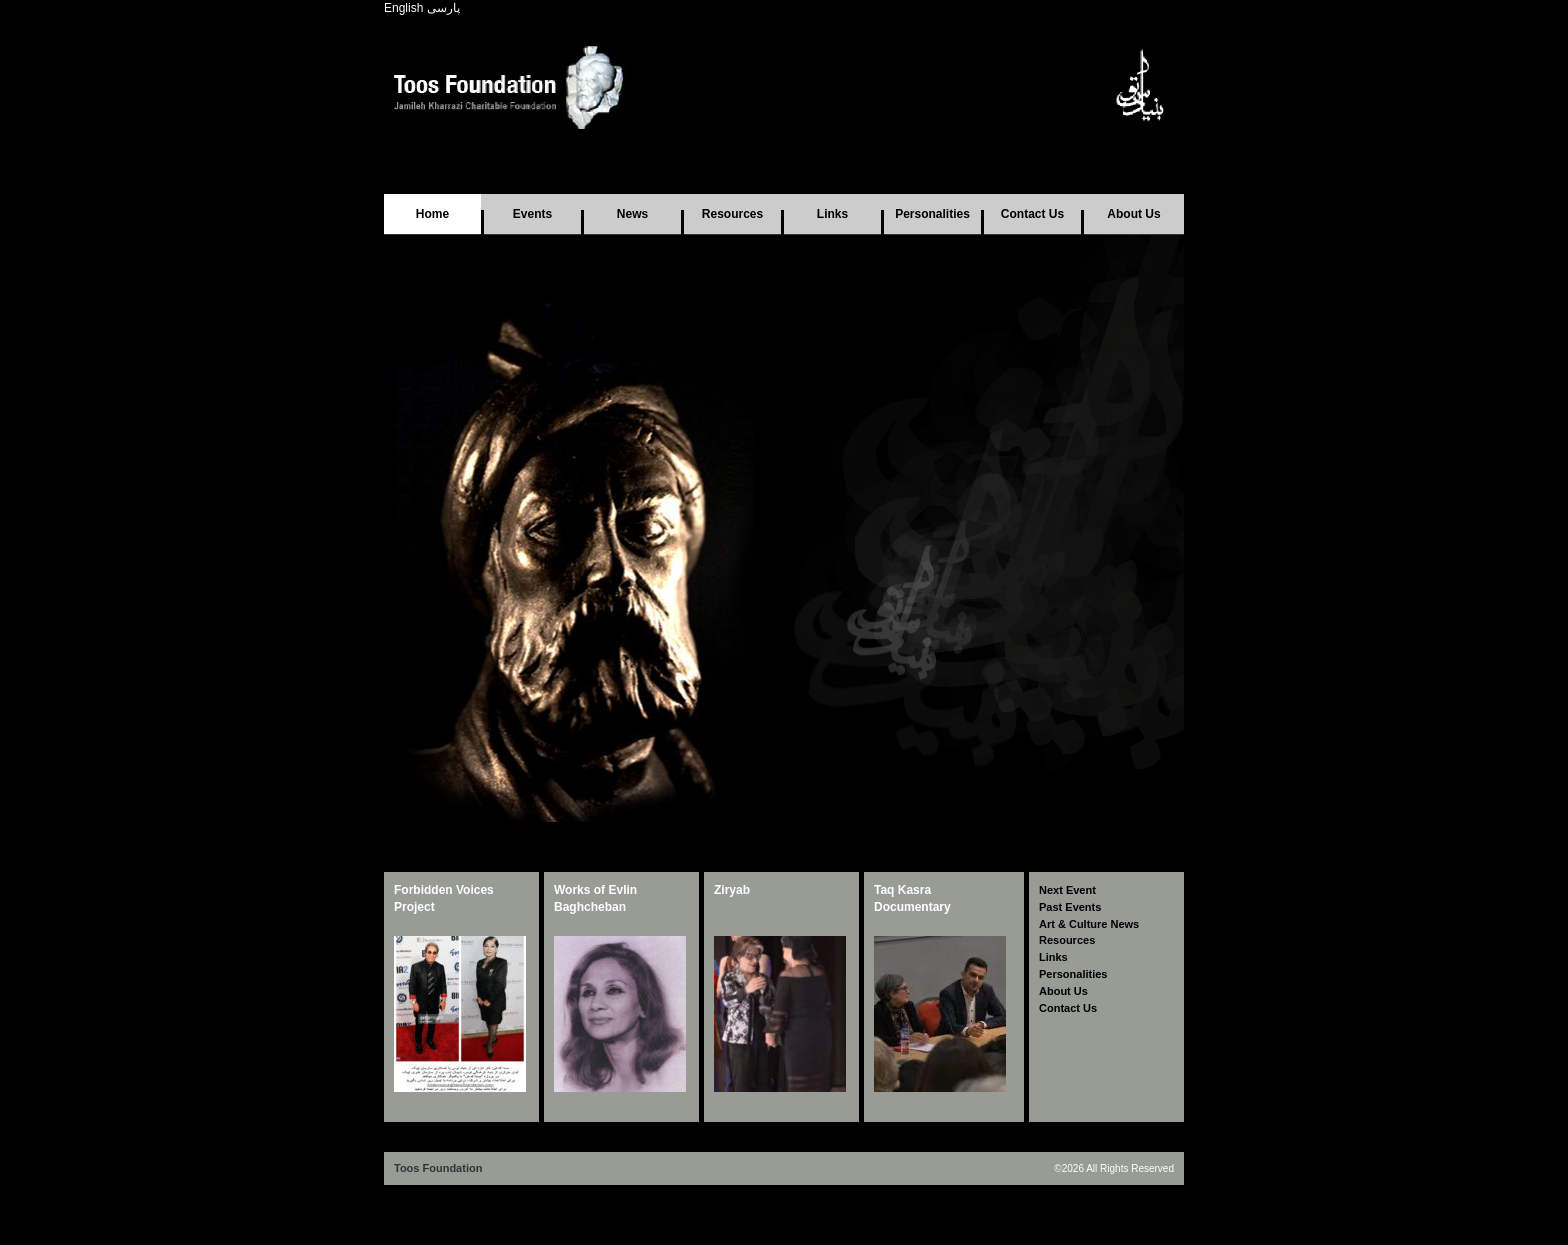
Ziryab (732, 890)
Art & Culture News (1089, 924)
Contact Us (1032, 214)
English (403, 8)
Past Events (1070, 907)
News (632, 214)
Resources (732, 214)
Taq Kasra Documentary (912, 898)
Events (532, 214)
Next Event (1067, 890)
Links (832, 214)
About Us (1133, 214)
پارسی (443, 8)
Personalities (932, 214)
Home (432, 214)
